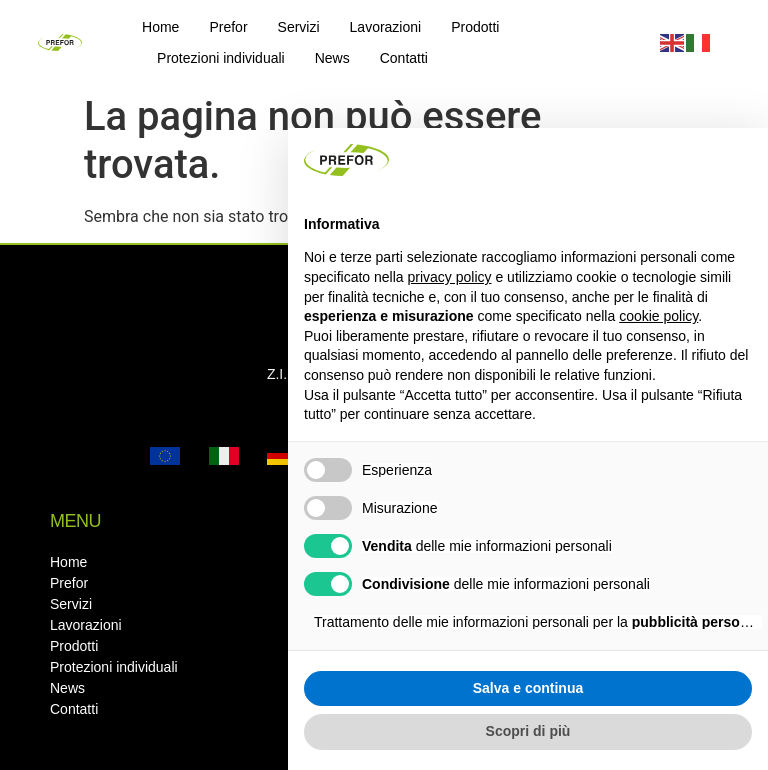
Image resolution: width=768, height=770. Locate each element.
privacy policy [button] (450, 277)
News (332, 58)
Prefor (228, 27)
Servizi (299, 27)
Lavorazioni (386, 27)
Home (160, 27)
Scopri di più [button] (528, 731)
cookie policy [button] (658, 316)
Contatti (404, 58)
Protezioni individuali (221, 58)
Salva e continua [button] (528, 688)
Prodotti (475, 27)
